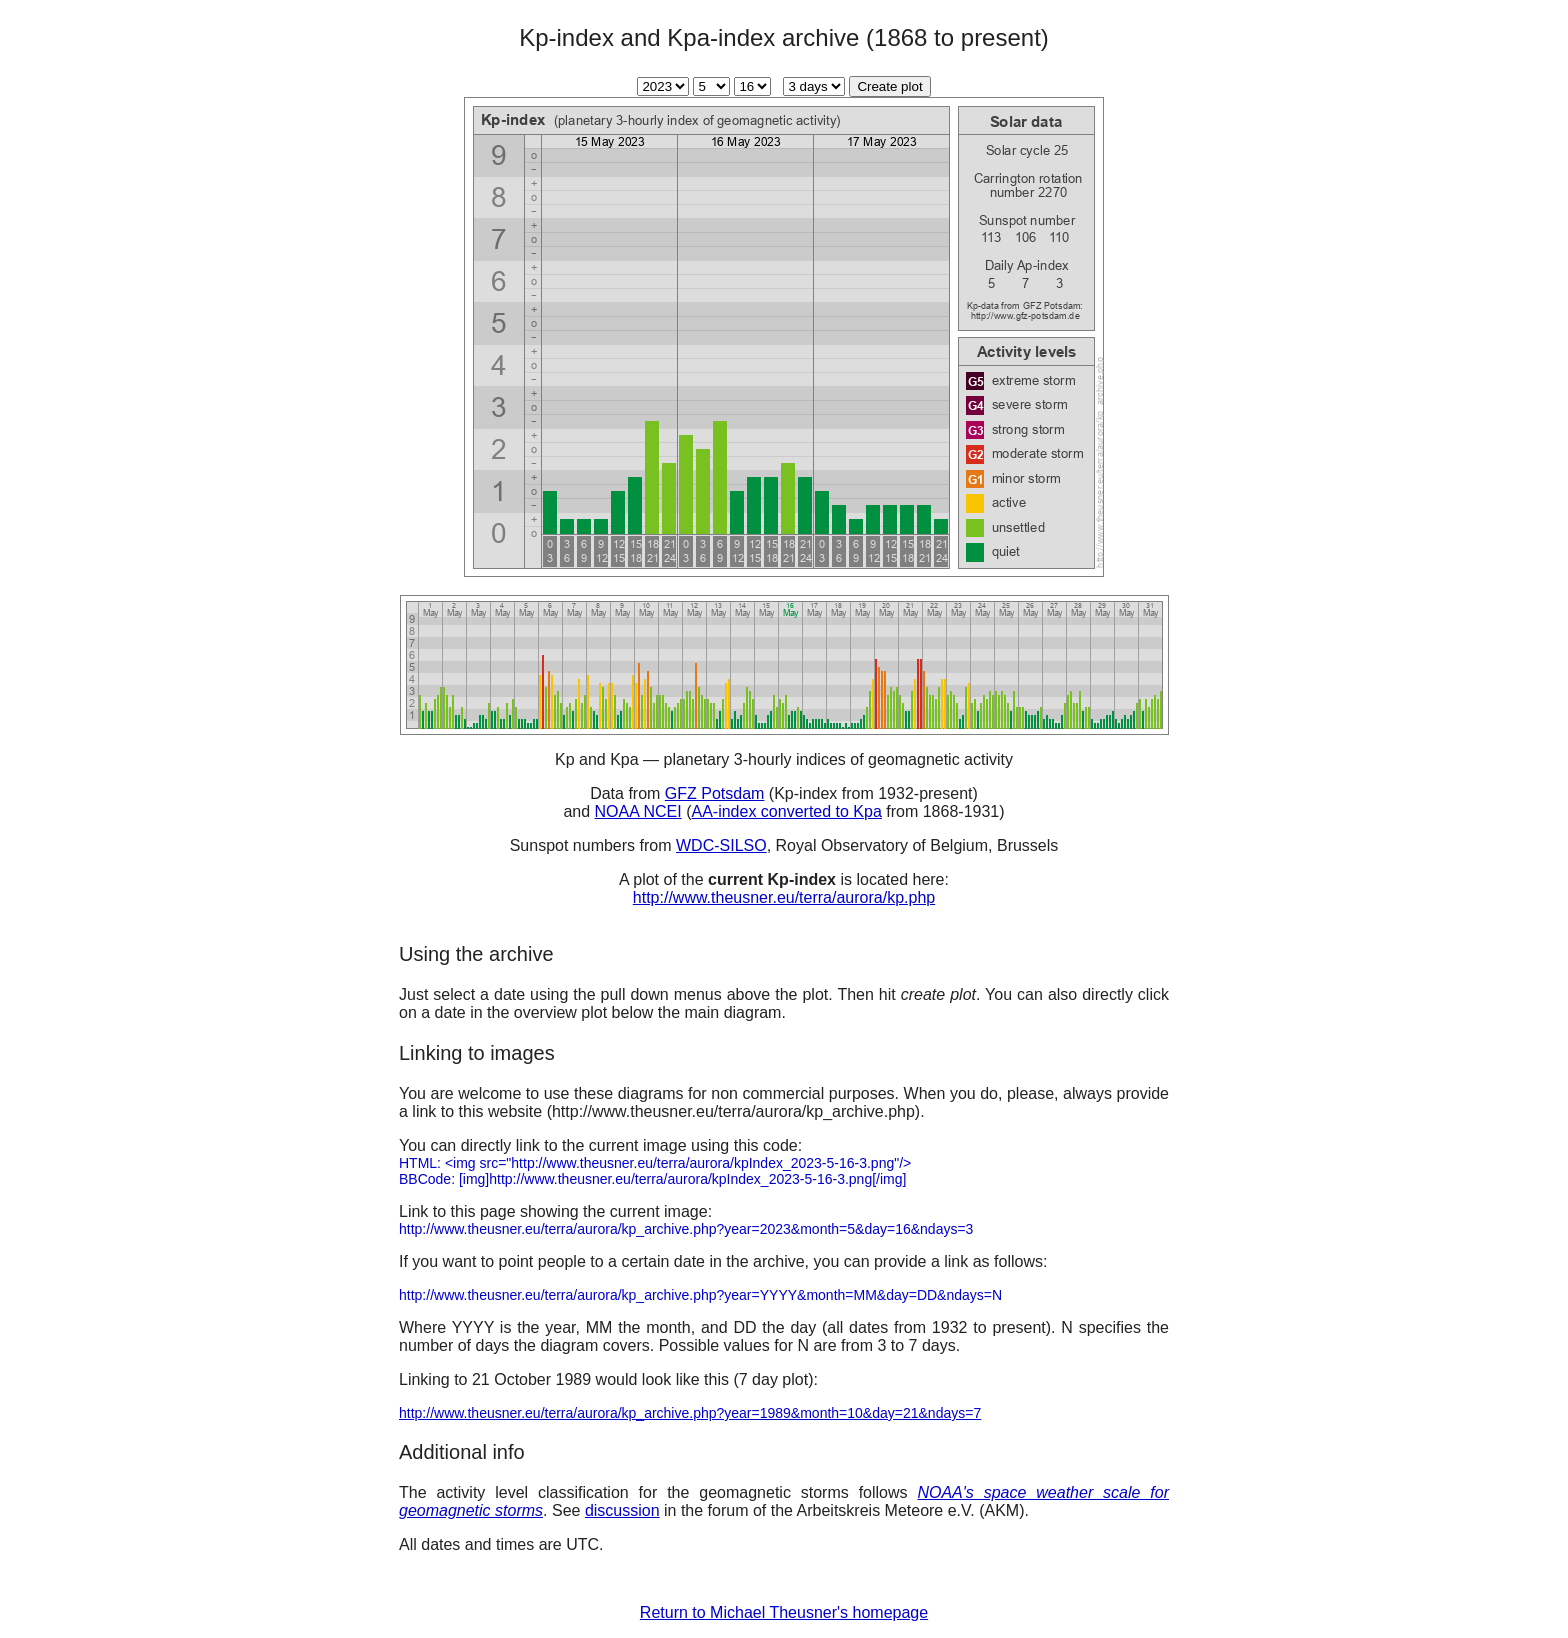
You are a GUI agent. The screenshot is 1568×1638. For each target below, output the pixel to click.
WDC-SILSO (721, 845)
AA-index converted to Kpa (786, 811)
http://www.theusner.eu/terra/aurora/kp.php (784, 897)
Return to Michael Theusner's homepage (784, 1612)
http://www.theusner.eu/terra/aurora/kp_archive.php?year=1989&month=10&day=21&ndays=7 (690, 1413)
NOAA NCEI (638, 811)
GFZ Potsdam (715, 793)
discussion (622, 1510)
